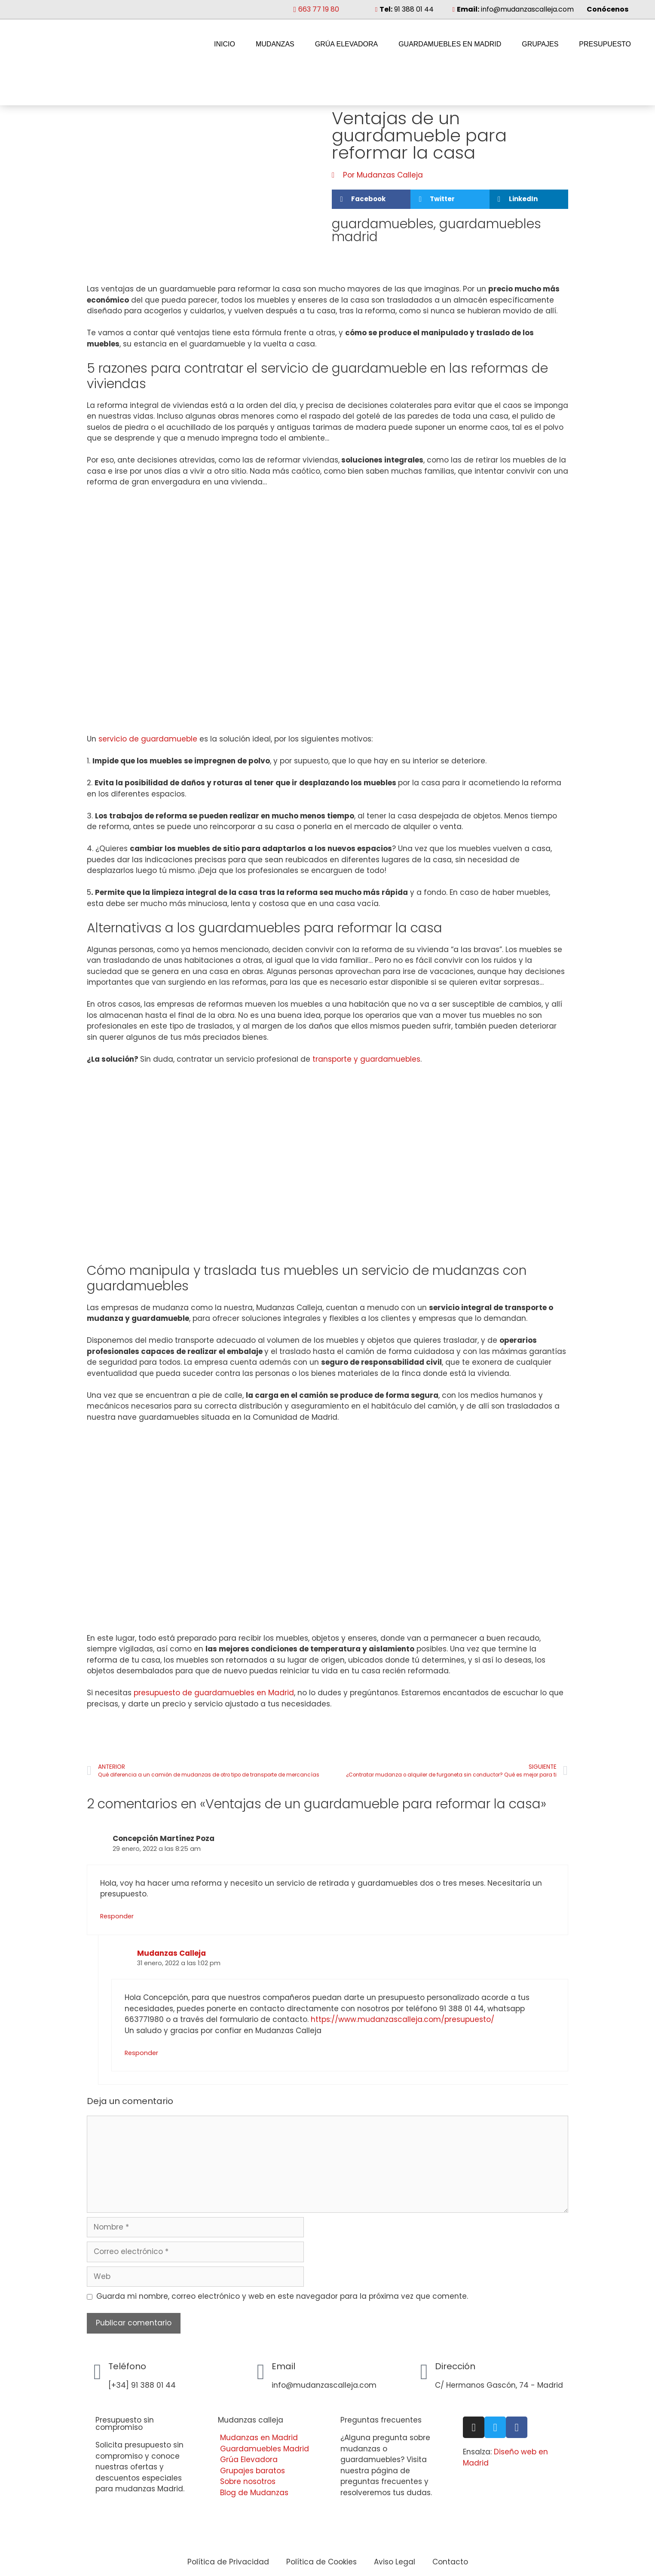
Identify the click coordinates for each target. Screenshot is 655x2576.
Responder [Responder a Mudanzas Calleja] (141, 2053)
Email (283, 2366)
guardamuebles (383, 224)
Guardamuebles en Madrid (449, 44)
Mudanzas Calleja (171, 1953)
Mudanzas (275, 44)
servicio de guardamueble (147, 739)
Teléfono (127, 2366)
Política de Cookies (321, 2562)
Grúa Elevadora (346, 44)
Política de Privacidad (228, 2562)
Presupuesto (605, 44)
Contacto (450, 2562)
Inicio (224, 44)
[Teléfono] (97, 2372)
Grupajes (540, 44)
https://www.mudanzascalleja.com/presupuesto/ (402, 2019)
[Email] (261, 2372)
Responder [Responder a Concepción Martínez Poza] (117, 1916)
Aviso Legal (394, 2562)
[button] (371, 199)
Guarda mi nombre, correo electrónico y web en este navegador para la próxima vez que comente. (282, 2296)
